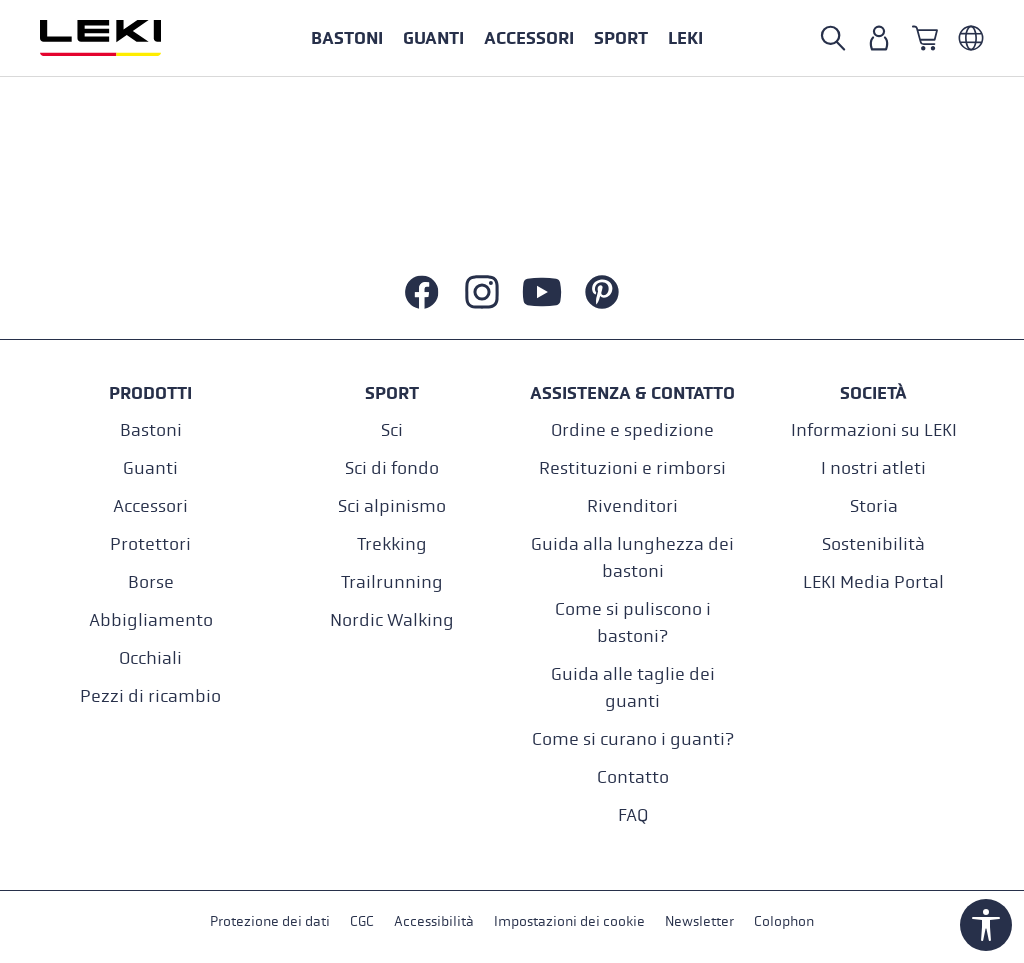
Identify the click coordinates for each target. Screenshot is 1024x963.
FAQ (633, 815)
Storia (874, 506)
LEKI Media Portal (873, 582)
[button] (621, 38)
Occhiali (150, 658)
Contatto (633, 777)
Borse (151, 582)
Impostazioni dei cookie (569, 921)
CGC (362, 921)
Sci (392, 430)
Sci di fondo (392, 468)
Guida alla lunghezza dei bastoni (632, 558)
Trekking (392, 544)
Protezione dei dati (270, 921)
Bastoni (151, 430)
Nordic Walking (392, 620)
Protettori (150, 544)
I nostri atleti (873, 468)
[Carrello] (925, 38)
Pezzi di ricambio (150, 696)
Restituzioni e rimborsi (632, 468)
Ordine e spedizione (632, 430)
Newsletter (699, 921)
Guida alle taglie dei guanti (633, 688)
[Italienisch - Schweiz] (971, 38)
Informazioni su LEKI (874, 430)
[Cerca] (833, 38)
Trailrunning (392, 582)
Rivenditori (632, 506)
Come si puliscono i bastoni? (633, 623)
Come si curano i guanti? (633, 739)
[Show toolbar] (986, 925)
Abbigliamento (151, 620)
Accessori (150, 506)
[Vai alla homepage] (122, 38)
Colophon (784, 921)
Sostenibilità (873, 544)
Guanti (150, 468)
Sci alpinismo (392, 506)
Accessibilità (434, 921)
